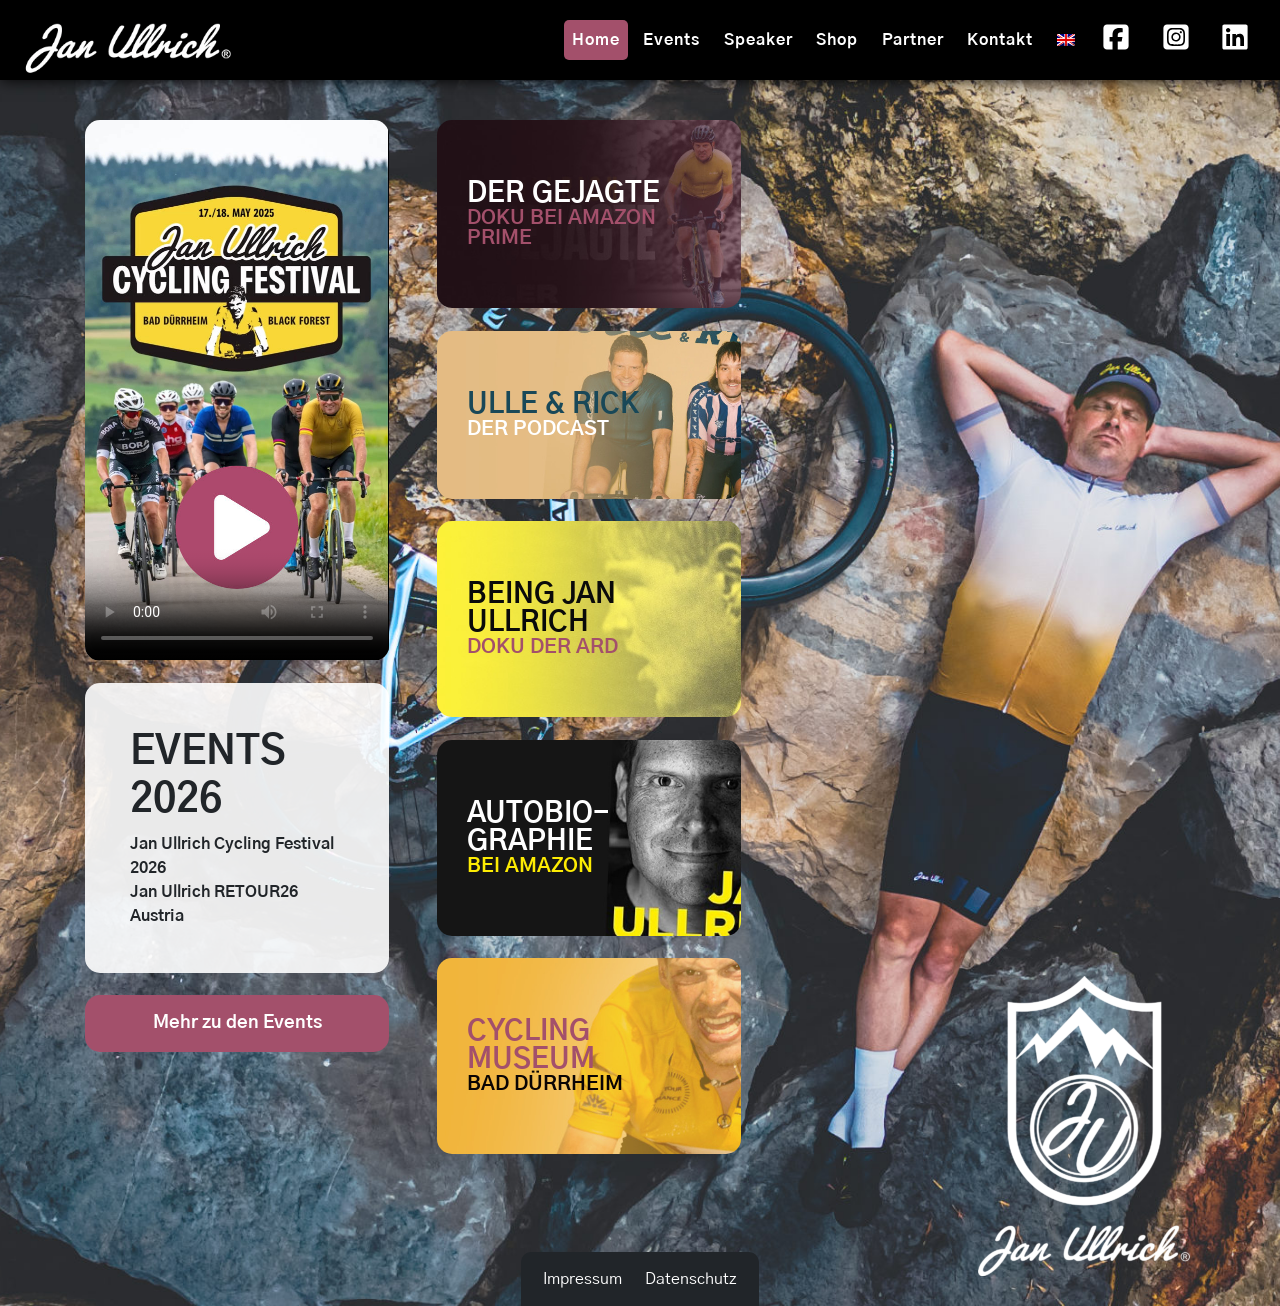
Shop (837, 40)
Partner (913, 40)
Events (671, 40)
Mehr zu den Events (237, 1023)
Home (596, 40)
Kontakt (1000, 40)
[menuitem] (1066, 40)
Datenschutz (691, 1279)
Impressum (582, 1279)
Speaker (758, 40)
